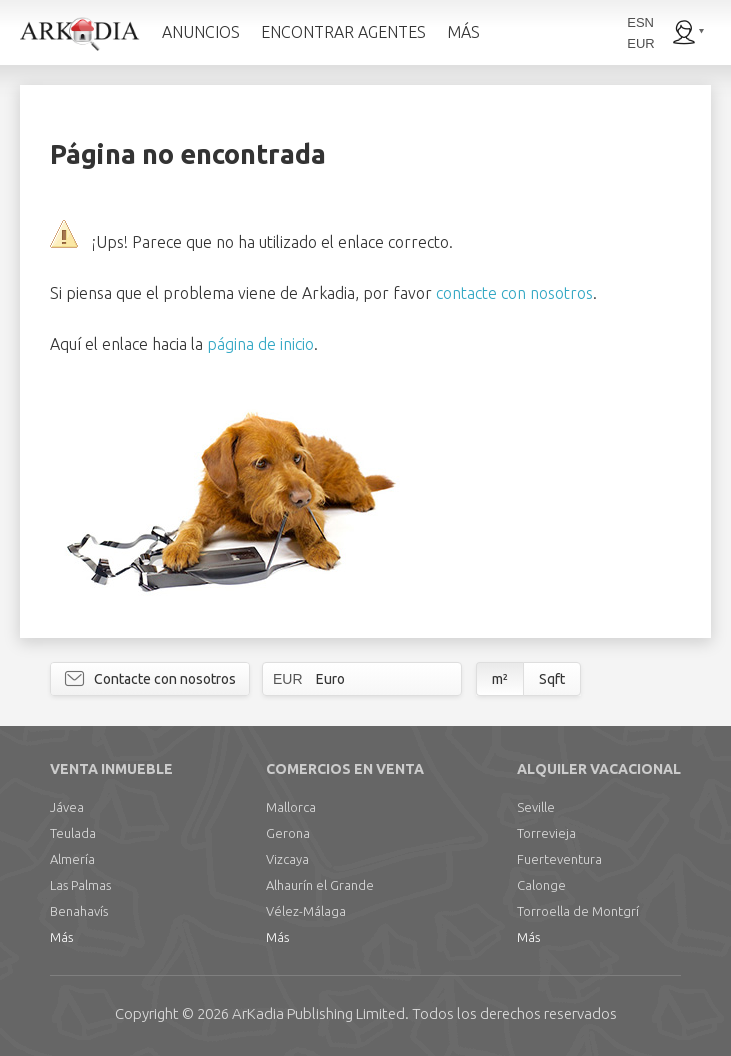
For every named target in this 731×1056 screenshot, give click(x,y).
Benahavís (79, 911)
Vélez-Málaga (306, 911)
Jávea (67, 807)
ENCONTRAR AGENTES (343, 32)
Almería (72, 859)
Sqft (552, 679)
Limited (318, 1013)
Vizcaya (287, 859)
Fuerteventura (559, 859)
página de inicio (260, 344)
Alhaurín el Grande (320, 885)
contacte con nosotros (514, 293)
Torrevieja (546, 833)
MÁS (463, 32)
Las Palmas (80, 885)
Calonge (541, 885)
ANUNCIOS (201, 32)
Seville (536, 807)
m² (500, 679)
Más (61, 937)
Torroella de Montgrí (578, 911)
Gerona (288, 833)
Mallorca (291, 807)
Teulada (73, 833)
